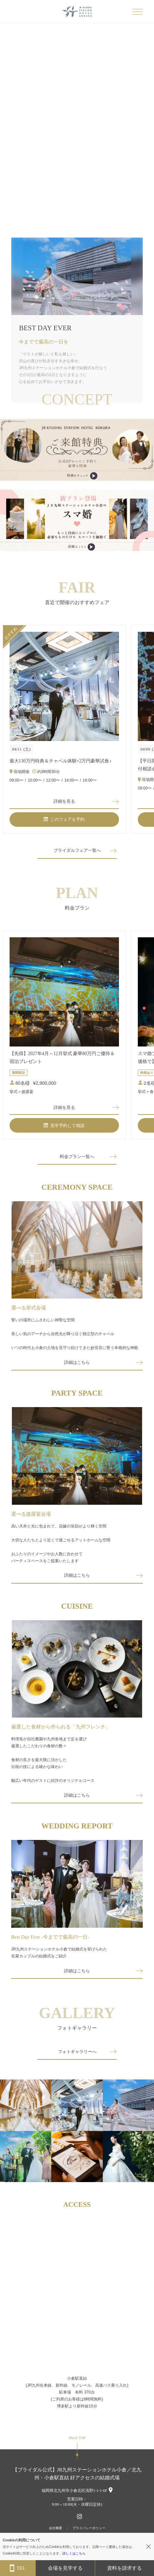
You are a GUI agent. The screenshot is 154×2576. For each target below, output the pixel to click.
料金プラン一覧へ (77, 1156)
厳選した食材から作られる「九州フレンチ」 (60, 1726)
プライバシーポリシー (88, 2528)
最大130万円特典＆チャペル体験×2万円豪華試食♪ (61, 760)
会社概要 (55, 2528)
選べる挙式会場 (28, 1307)
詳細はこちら (77, 1362)
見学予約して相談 (64, 1125)
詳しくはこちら (74, 2553)
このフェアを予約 (64, 819)
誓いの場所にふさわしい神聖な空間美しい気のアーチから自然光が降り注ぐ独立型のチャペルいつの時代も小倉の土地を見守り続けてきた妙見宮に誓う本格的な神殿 (74, 1334)
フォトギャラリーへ (77, 2051)
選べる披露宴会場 (31, 1514)
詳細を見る (64, 801)
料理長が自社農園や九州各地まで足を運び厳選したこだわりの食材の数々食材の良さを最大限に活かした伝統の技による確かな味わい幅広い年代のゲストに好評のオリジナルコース (53, 1760)
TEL (17, 2568)
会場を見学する (65, 2568)
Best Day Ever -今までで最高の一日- (50, 1937)
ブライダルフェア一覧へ (77, 850)
